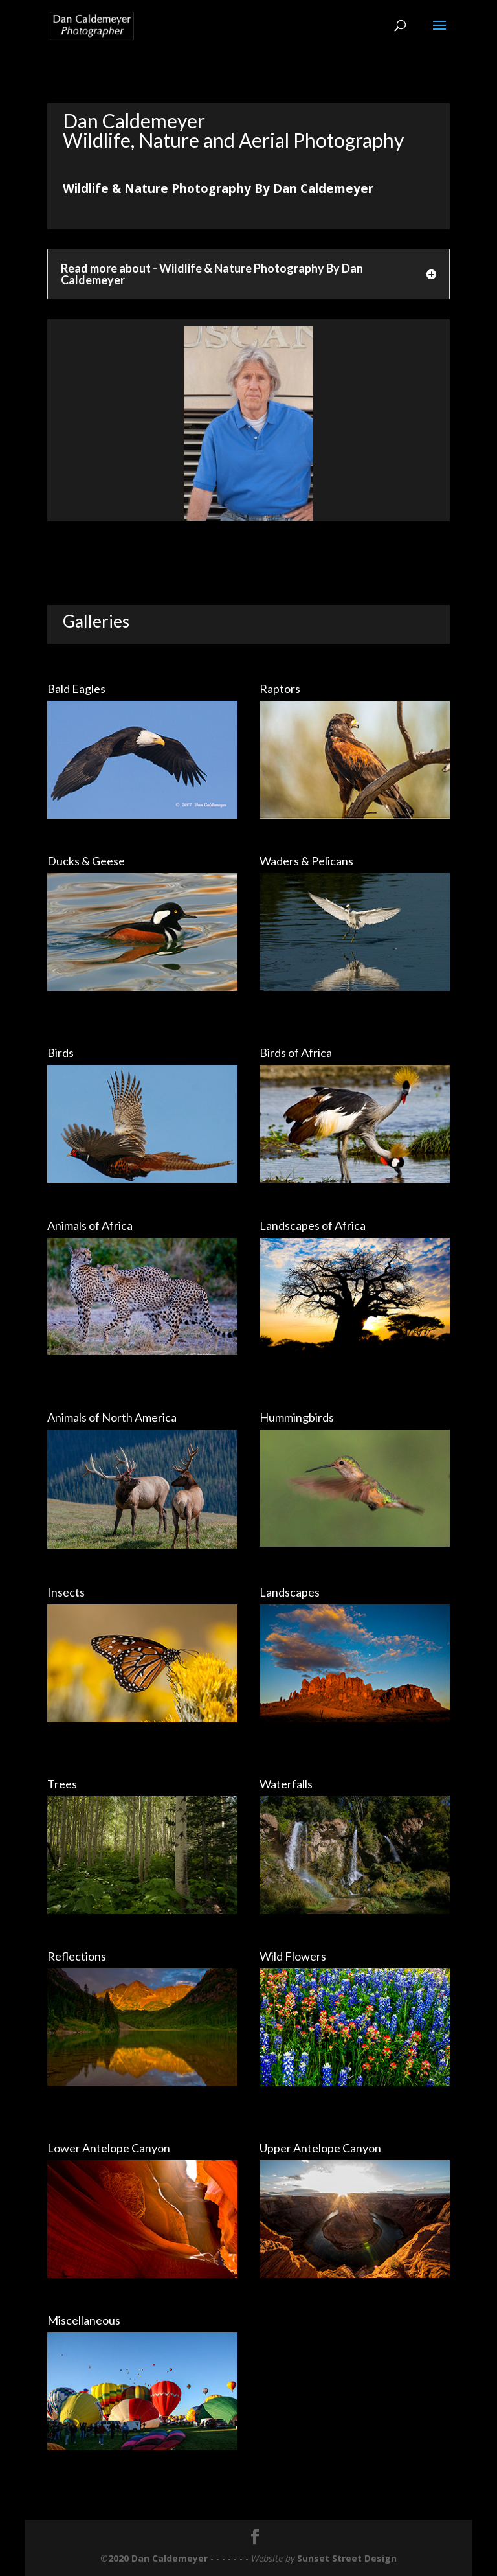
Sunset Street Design (347, 2558)
